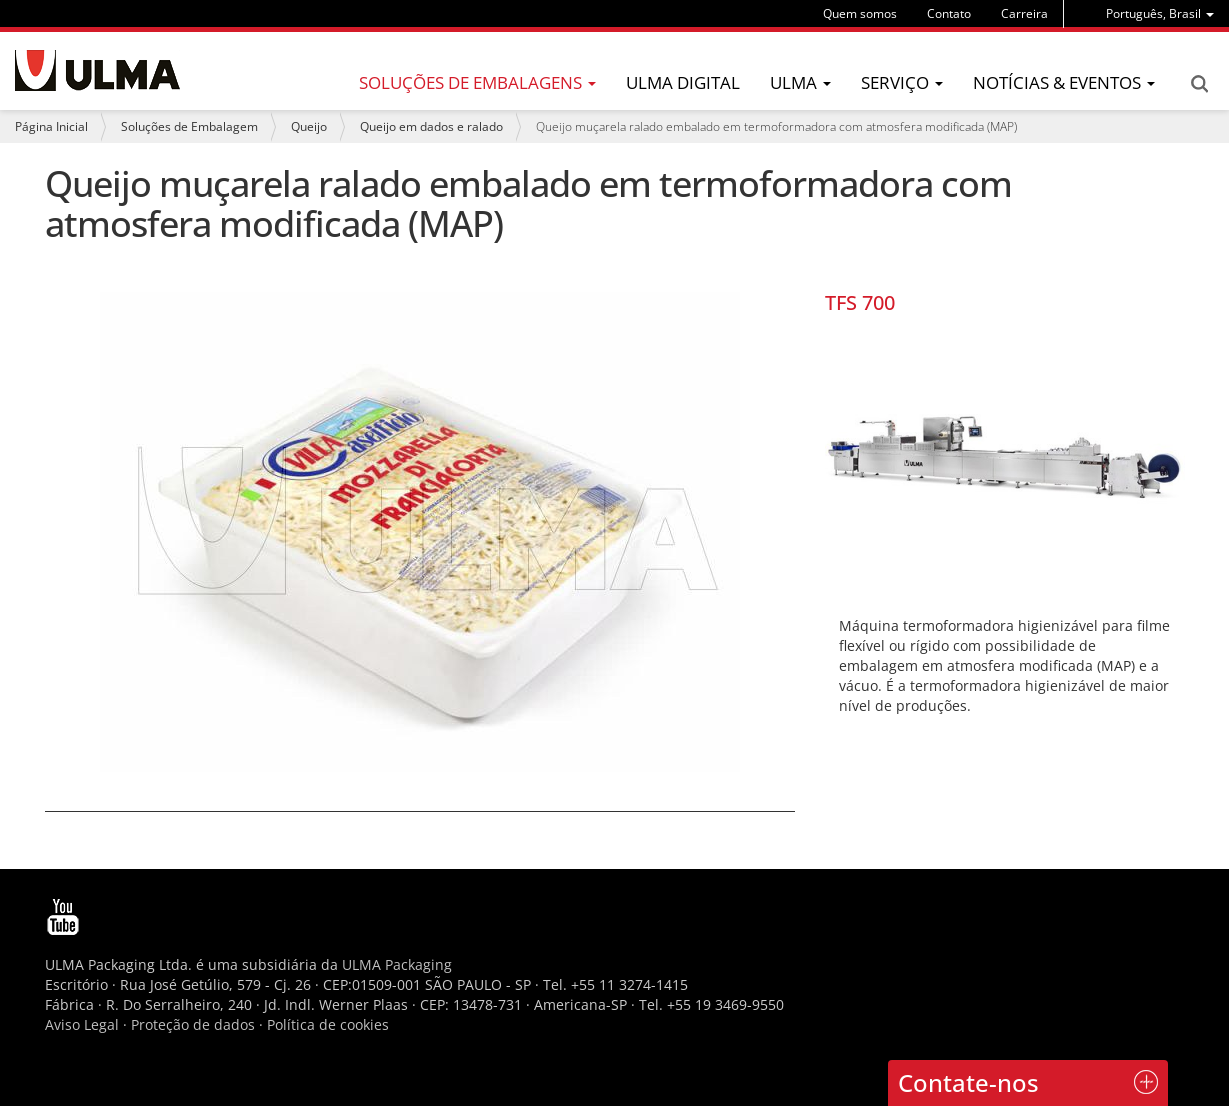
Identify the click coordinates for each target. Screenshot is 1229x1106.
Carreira (1024, 13)
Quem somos (860, 13)
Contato (949, 13)
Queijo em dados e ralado (431, 126)
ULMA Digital (683, 82)
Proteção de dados (195, 1024)
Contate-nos (968, 1082)
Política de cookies (328, 1024)
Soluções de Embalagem (189, 126)
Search (1199, 84)
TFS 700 (860, 302)
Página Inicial (51, 126)
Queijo (309, 126)
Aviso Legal (82, 1024)
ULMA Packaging (397, 964)
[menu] (1160, 13)
